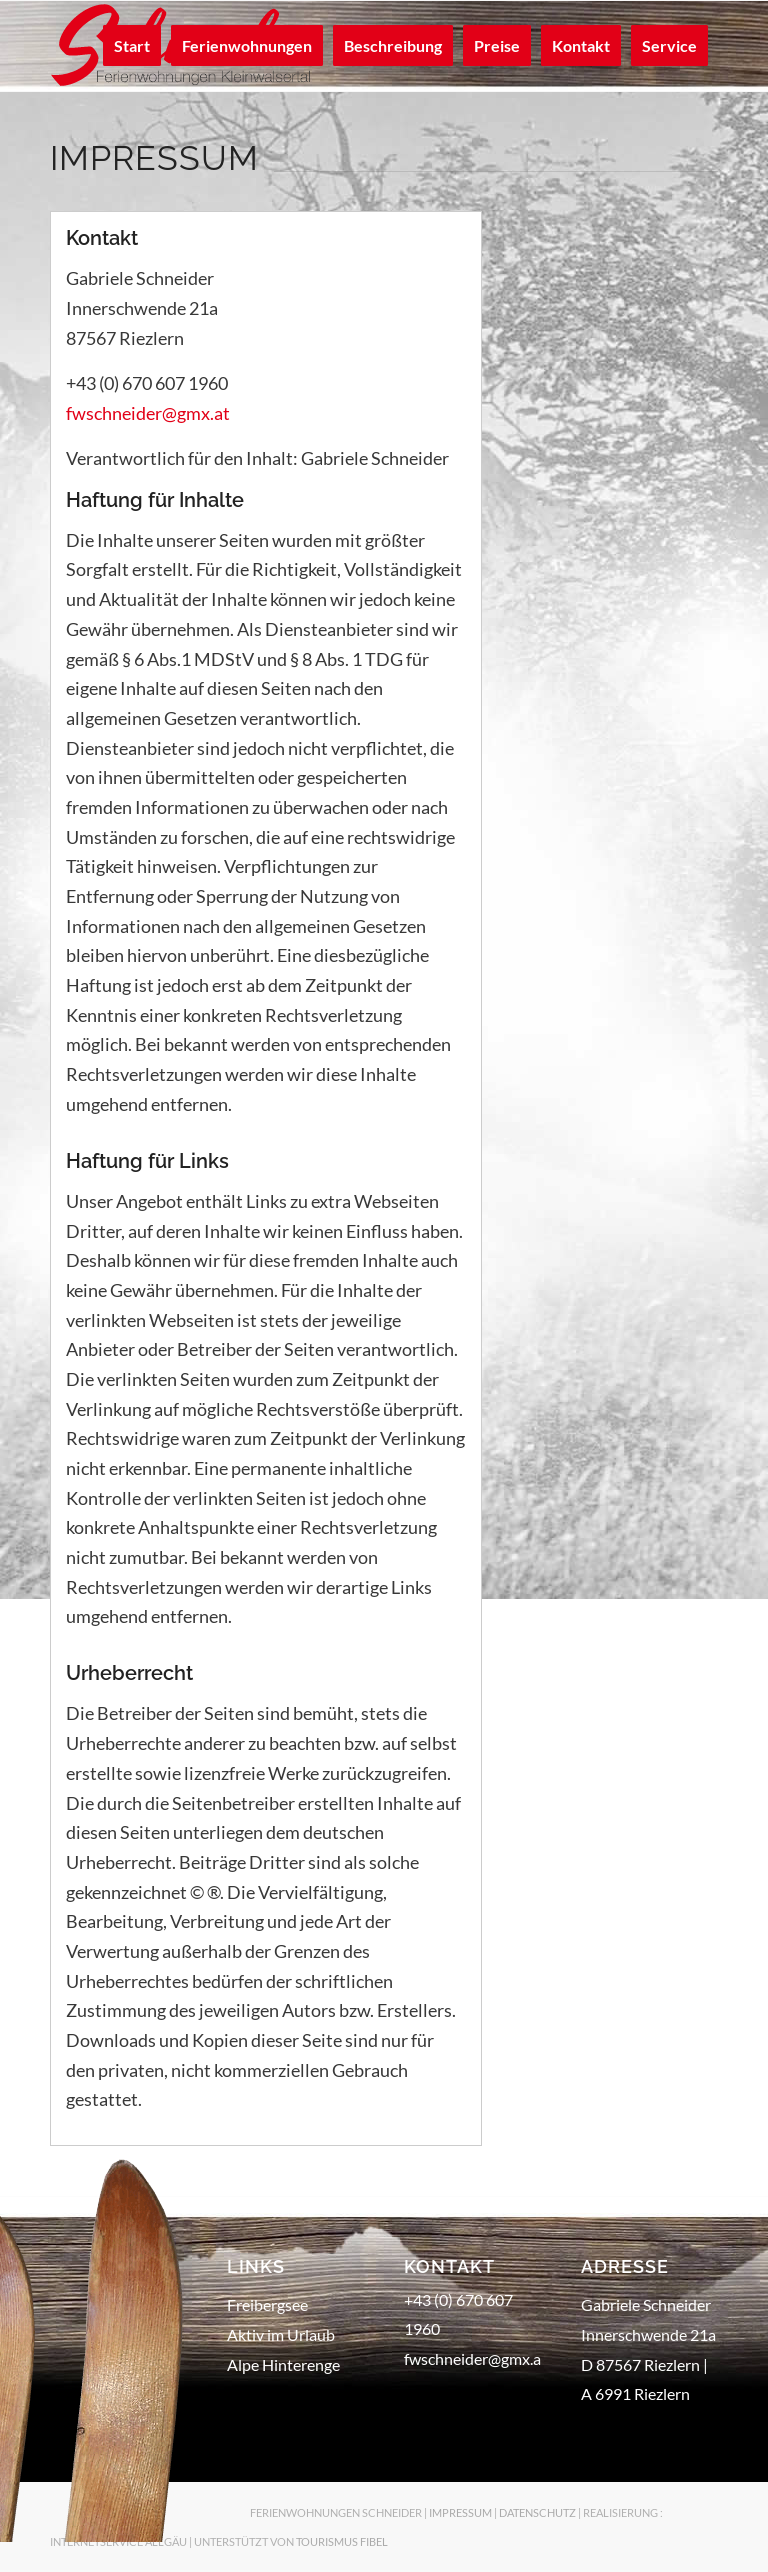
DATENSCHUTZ (537, 2512)
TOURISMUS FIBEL (342, 2541)
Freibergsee (267, 2304)
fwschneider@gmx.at (148, 413)
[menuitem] (132, 46)
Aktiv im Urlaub (281, 2334)
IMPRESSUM (460, 2512)
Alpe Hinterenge (283, 2364)
